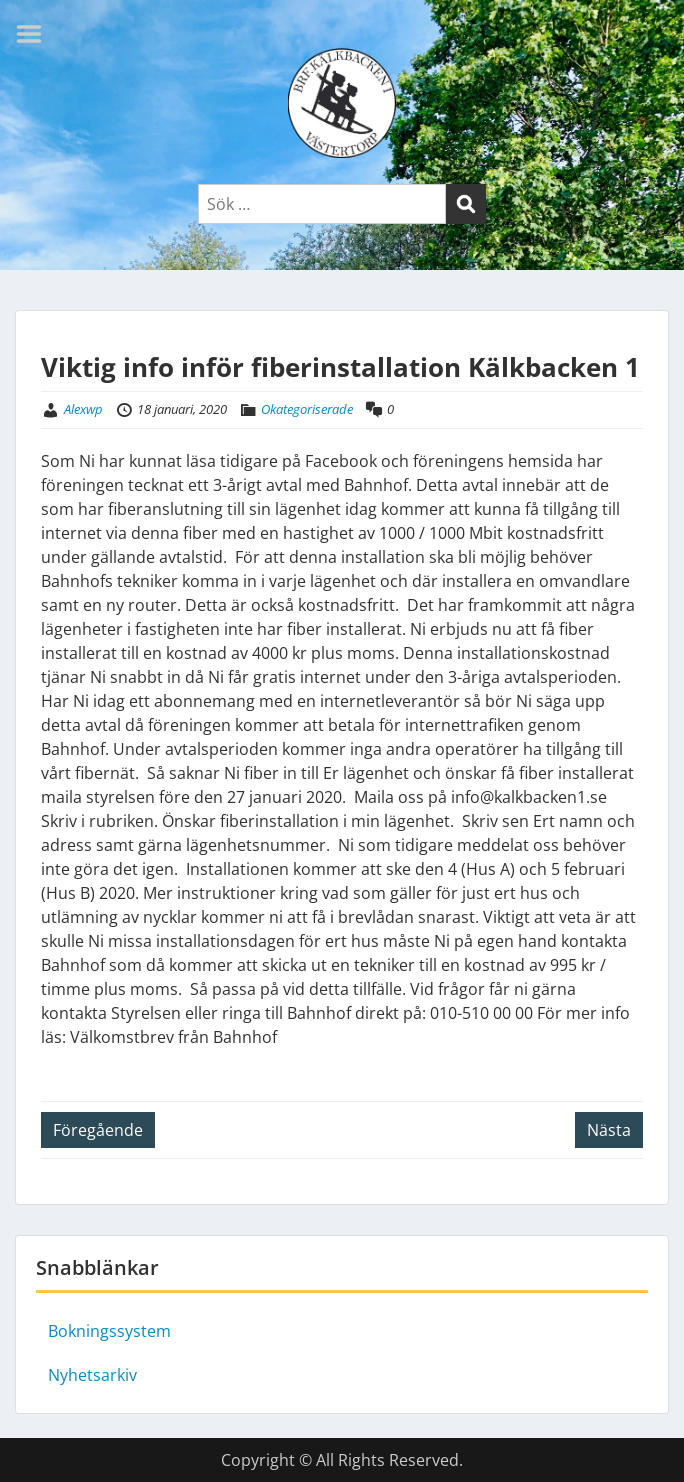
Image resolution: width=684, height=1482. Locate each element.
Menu (36, 34)
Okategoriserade (307, 409)
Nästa (609, 1130)
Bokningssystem (109, 1331)
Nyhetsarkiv (92, 1375)
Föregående (98, 1130)
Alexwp (83, 409)
